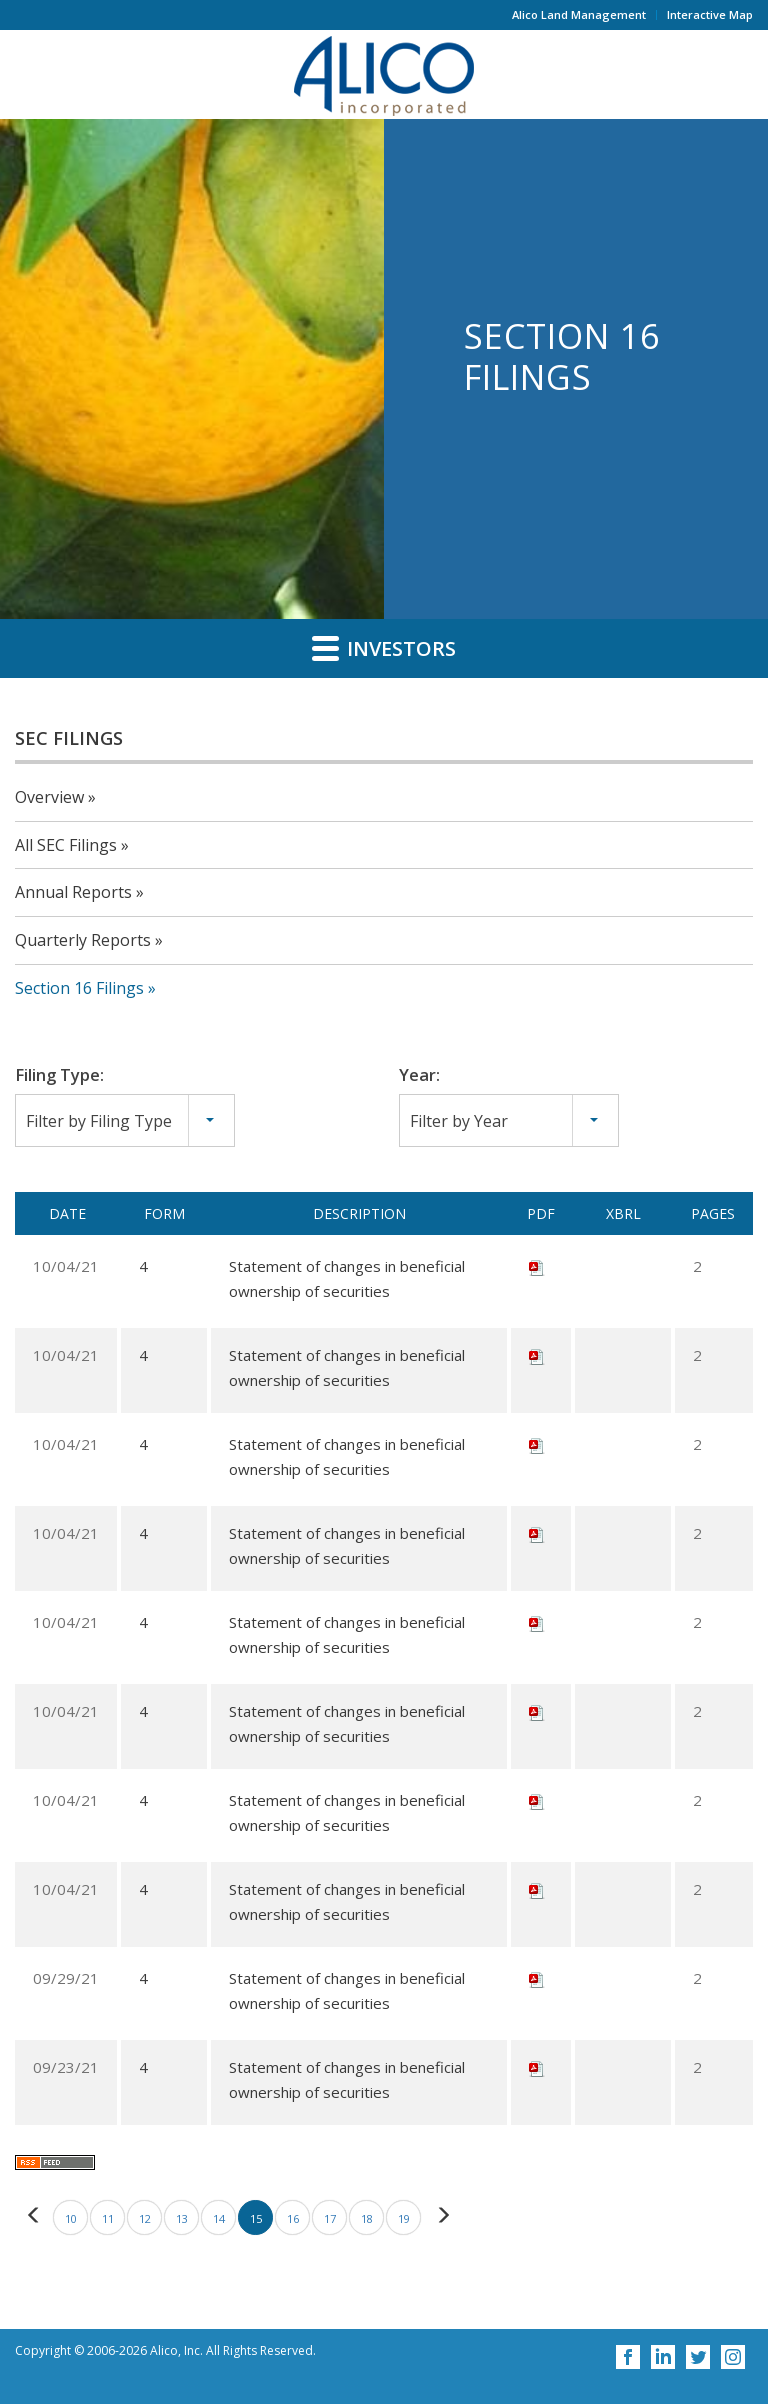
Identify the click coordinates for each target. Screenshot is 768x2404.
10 (71, 2218)
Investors (384, 648)
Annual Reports (73, 892)
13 (182, 2218)
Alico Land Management (579, 14)
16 (293, 2218)
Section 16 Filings (79, 988)
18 (367, 2218)
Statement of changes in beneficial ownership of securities (347, 1278)
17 (330, 2218)
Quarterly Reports (83, 940)
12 (145, 2218)
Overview (49, 797)
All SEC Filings (66, 845)
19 (404, 2218)
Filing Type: (59, 1074)
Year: (419, 1074)
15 (256, 2218)
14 (219, 2218)
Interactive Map (710, 14)
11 (108, 2218)
